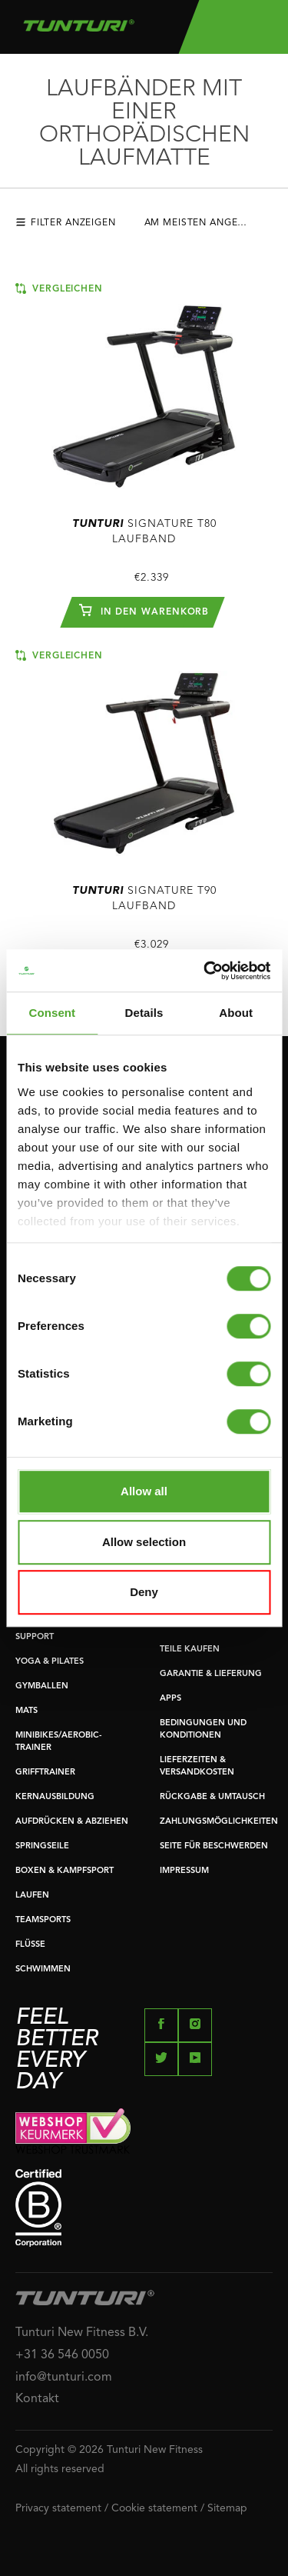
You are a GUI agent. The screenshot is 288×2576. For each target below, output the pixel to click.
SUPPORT (34, 1637)
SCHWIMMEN (43, 1969)
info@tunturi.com (63, 2377)
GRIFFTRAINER (45, 1772)
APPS (170, 1699)
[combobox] (209, 227)
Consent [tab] (51, 1012)
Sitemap (227, 2508)
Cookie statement (154, 2508)
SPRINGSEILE (42, 1846)
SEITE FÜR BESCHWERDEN (214, 1846)
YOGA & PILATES (49, 1662)
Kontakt (37, 2399)
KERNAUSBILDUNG (54, 1797)
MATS (26, 1711)
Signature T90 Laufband (144, 898)
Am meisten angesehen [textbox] (207, 223)
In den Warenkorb (144, 610)
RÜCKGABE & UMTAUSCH (212, 1797)
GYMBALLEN (41, 1686)
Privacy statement (58, 2508)
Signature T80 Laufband (144, 531)
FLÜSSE (30, 1945)
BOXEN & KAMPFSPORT (64, 1871)
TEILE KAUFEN (190, 1649)
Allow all (144, 1491)
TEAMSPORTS (43, 1920)
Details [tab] (144, 1012)
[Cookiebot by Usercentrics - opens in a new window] (205, 971)
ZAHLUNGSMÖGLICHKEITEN (219, 1822)
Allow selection (144, 1541)
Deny (144, 1591)
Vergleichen (59, 288)
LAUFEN (32, 1895)
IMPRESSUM (184, 1871)
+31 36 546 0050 (62, 2355)
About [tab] (236, 1012)
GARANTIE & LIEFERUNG (211, 1674)
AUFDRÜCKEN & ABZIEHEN (71, 1822)
